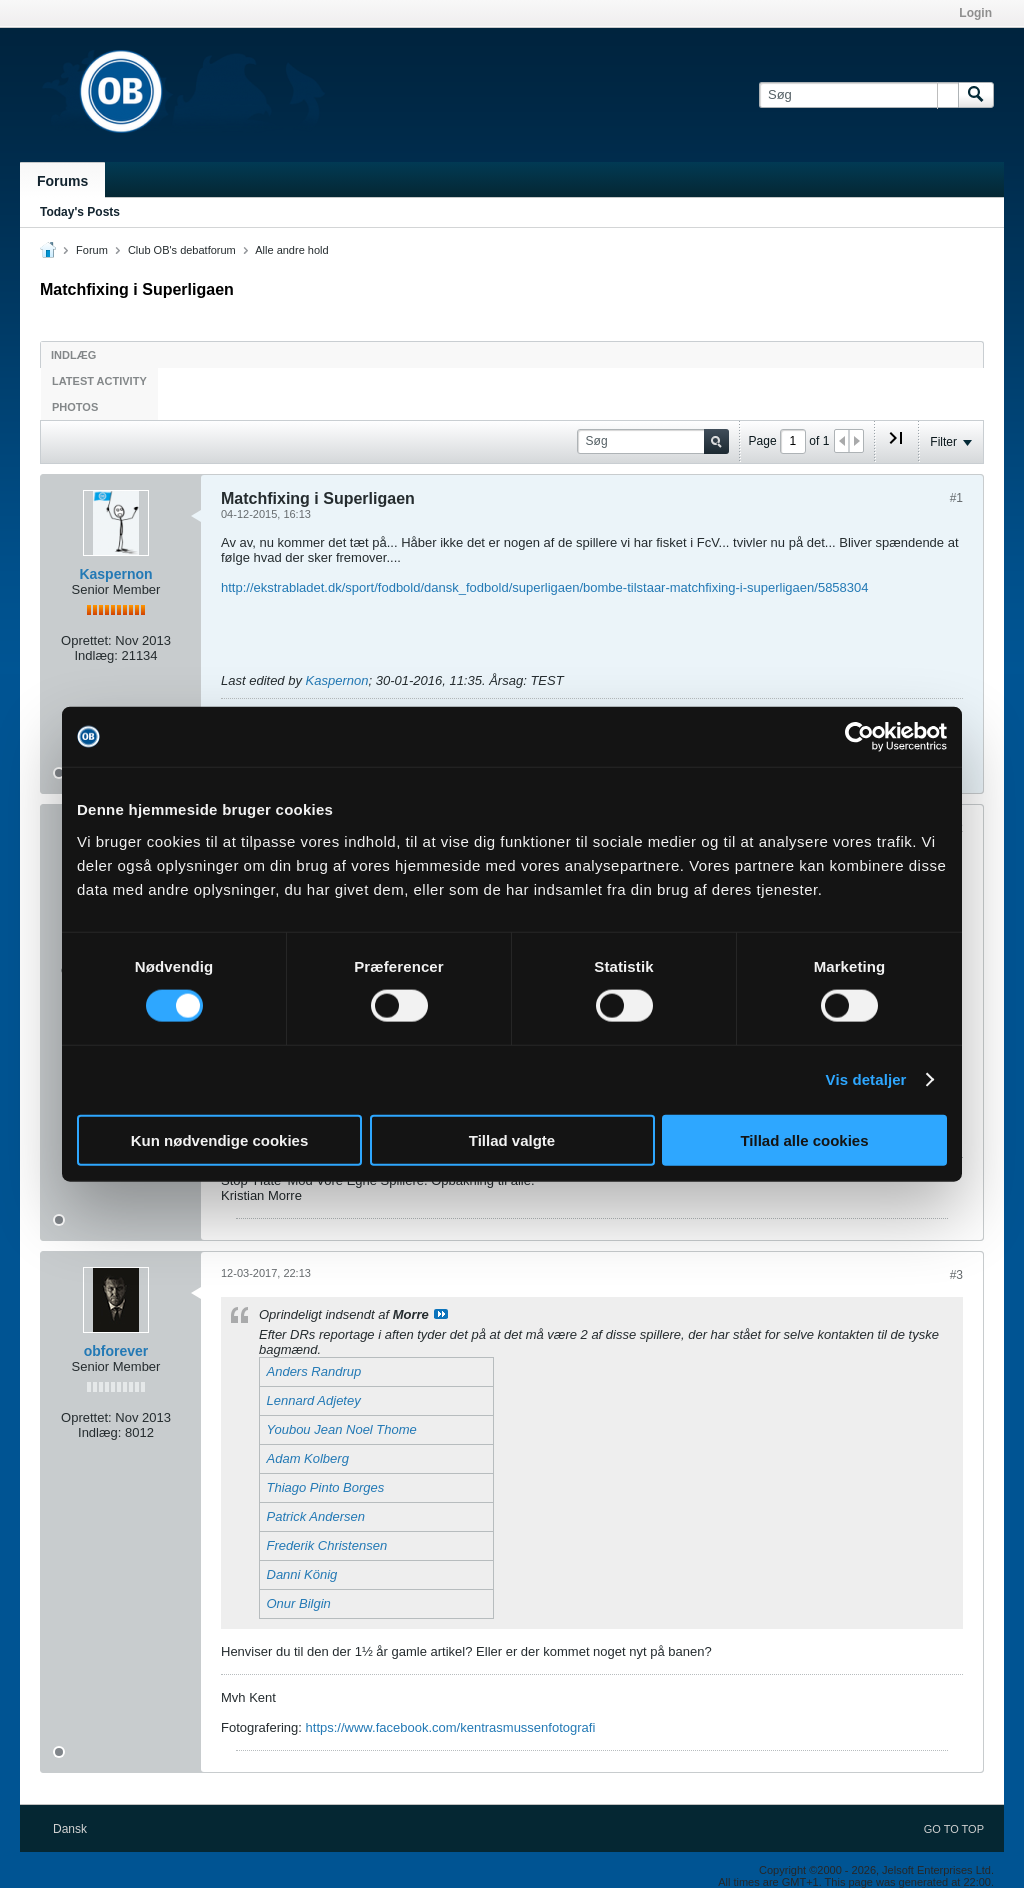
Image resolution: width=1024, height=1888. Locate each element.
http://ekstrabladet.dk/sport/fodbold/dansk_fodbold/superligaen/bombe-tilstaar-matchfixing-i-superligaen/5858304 (545, 587)
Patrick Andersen (316, 1516)
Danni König (302, 1574)
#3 (956, 1275)
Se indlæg (441, 1314)
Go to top (954, 1829)
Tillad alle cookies (804, 1139)
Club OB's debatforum (182, 250)
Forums (62, 181)
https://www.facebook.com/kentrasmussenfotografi (451, 1727)
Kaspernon (115, 574)
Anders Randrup (314, 1371)
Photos (75, 407)
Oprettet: (86, 640)
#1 (956, 498)
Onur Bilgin (299, 1603)
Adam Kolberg (308, 1458)
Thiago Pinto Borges (326, 1487)
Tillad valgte (512, 1139)
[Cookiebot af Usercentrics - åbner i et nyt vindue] (859, 737)
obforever (116, 1351)
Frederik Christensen (327, 1545)
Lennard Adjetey (314, 1400)
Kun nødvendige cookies (220, 1139)
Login (975, 13)
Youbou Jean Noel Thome (342, 1429)
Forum (92, 250)
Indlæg (73, 355)
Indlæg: (95, 655)
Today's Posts (80, 212)
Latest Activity (99, 381)
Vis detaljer (866, 1079)
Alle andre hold (291, 250)
